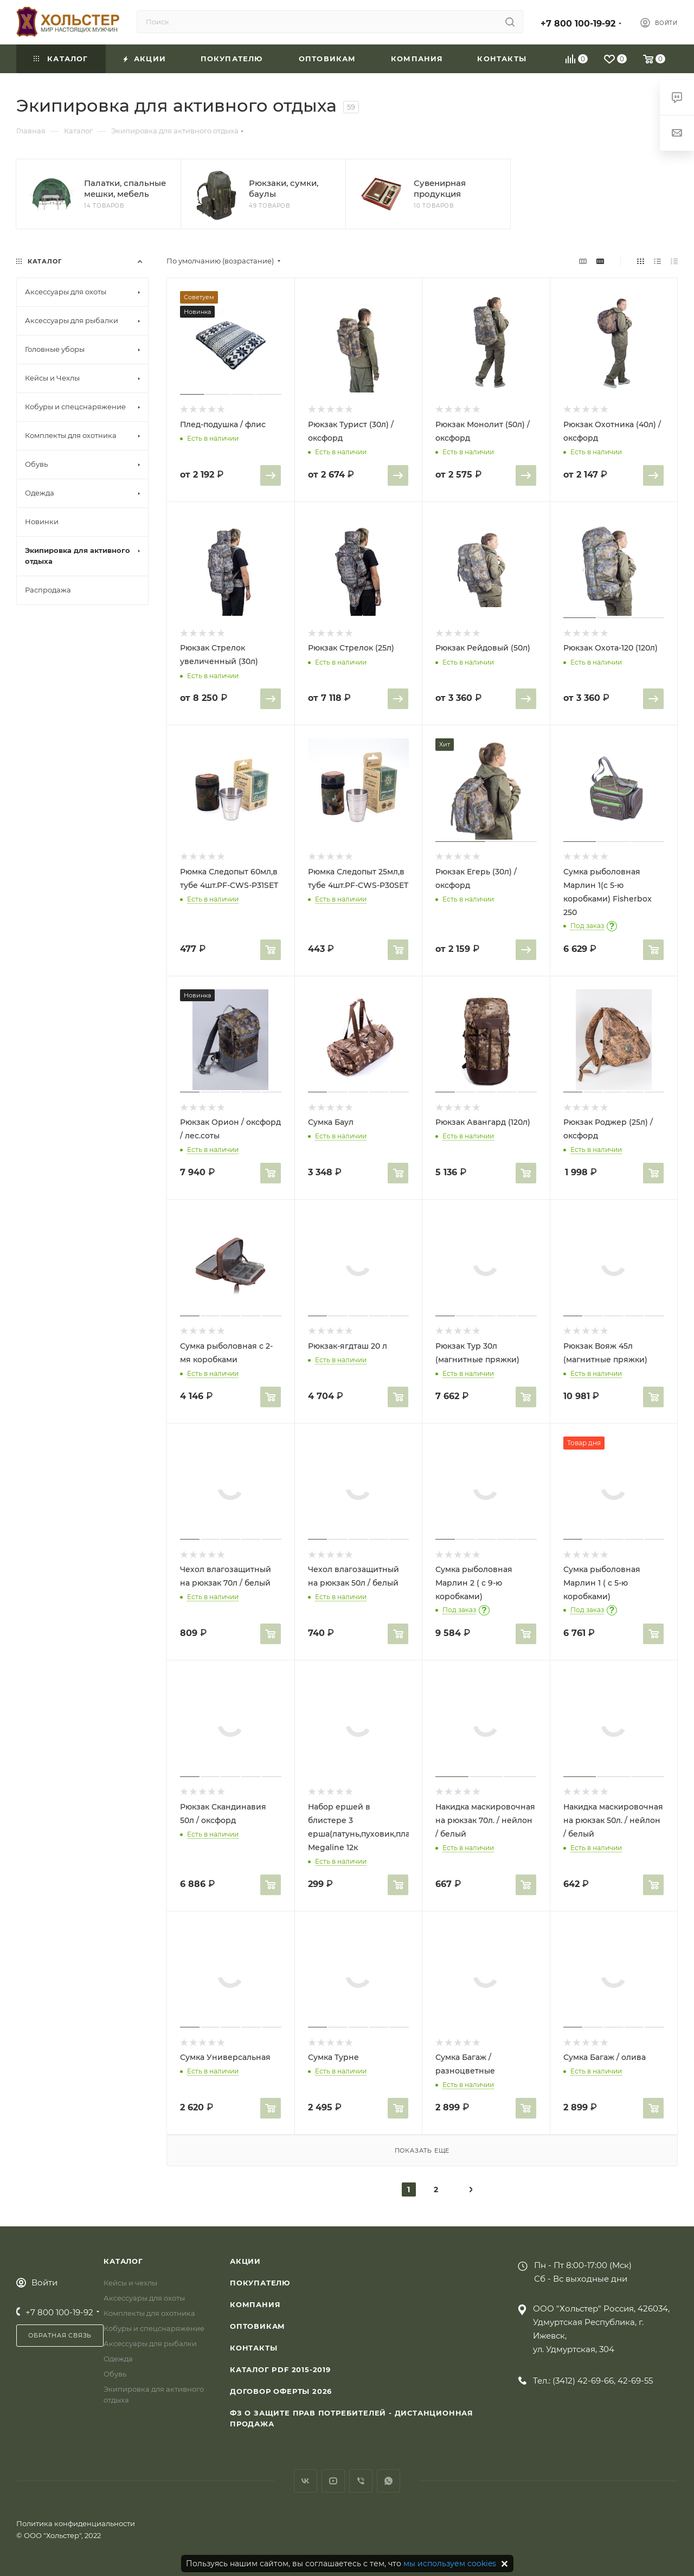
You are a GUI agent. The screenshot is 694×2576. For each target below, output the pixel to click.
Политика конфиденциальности (75, 2523)
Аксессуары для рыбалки (150, 2343)
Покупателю (260, 2282)
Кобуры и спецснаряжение (154, 2328)
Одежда (118, 2358)
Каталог (123, 2261)
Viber (360, 2481)
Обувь (115, 2373)
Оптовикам (257, 2326)
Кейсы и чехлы (130, 2282)
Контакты (253, 2347)
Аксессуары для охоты (144, 2298)
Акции (245, 2261)
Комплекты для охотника (149, 2313)
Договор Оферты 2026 (281, 2391)
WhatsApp (388, 2481)
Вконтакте (305, 2481)
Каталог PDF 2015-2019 (280, 2369)
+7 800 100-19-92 (578, 23)
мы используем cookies (449, 2563)
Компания (255, 2304)
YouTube (333, 2481)
